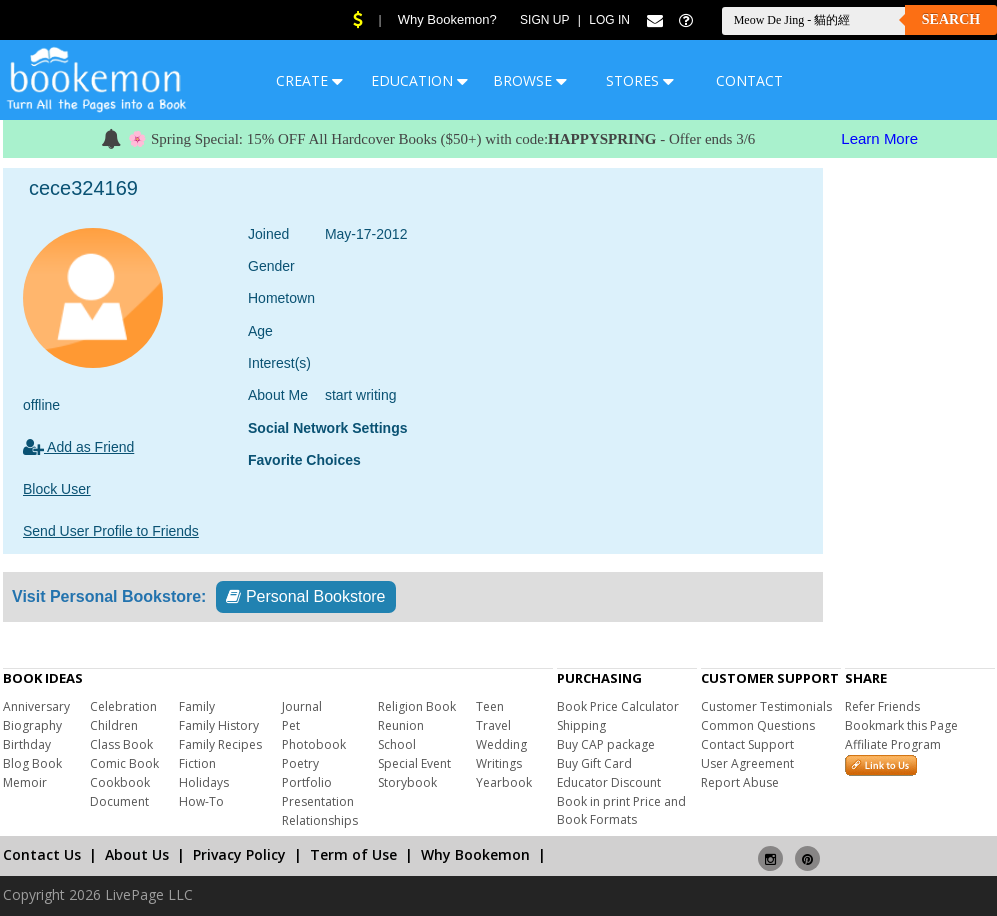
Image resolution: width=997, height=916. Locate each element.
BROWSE (530, 80)
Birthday (27, 744)
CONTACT (749, 80)
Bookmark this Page (901, 725)
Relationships (320, 820)
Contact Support (747, 744)
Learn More (879, 138)
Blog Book (32, 763)
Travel (493, 725)
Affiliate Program (893, 744)
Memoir (25, 782)
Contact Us (42, 854)
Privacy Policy (239, 854)
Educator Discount (609, 782)
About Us (137, 854)
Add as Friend (78, 447)
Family (197, 706)
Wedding (501, 744)
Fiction (197, 763)
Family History (219, 725)
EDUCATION (419, 80)
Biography (32, 725)
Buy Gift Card (594, 763)
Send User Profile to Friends (111, 531)
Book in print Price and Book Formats (621, 810)
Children (114, 725)
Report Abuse (740, 782)
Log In (609, 20)
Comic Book (124, 763)
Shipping (581, 725)
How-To (201, 801)
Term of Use (353, 854)
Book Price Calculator (618, 706)
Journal (302, 706)
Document (119, 801)
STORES (640, 80)
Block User (57, 489)
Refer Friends (882, 706)
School (397, 744)
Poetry (300, 763)
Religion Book (417, 706)
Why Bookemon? (447, 19)
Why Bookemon (475, 854)
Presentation (318, 801)
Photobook (314, 744)
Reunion (401, 725)
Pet (291, 725)
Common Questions (758, 725)
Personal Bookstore (305, 596)
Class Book (121, 744)
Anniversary (36, 706)
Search (951, 19)
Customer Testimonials (766, 706)
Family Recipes (220, 744)
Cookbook (120, 782)
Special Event (414, 763)
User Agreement (747, 763)
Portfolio (307, 782)
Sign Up (544, 20)
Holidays (204, 782)
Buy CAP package (606, 744)
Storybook (407, 782)
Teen (490, 706)
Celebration (123, 706)
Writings (499, 763)
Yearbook (504, 782)
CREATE (309, 80)
